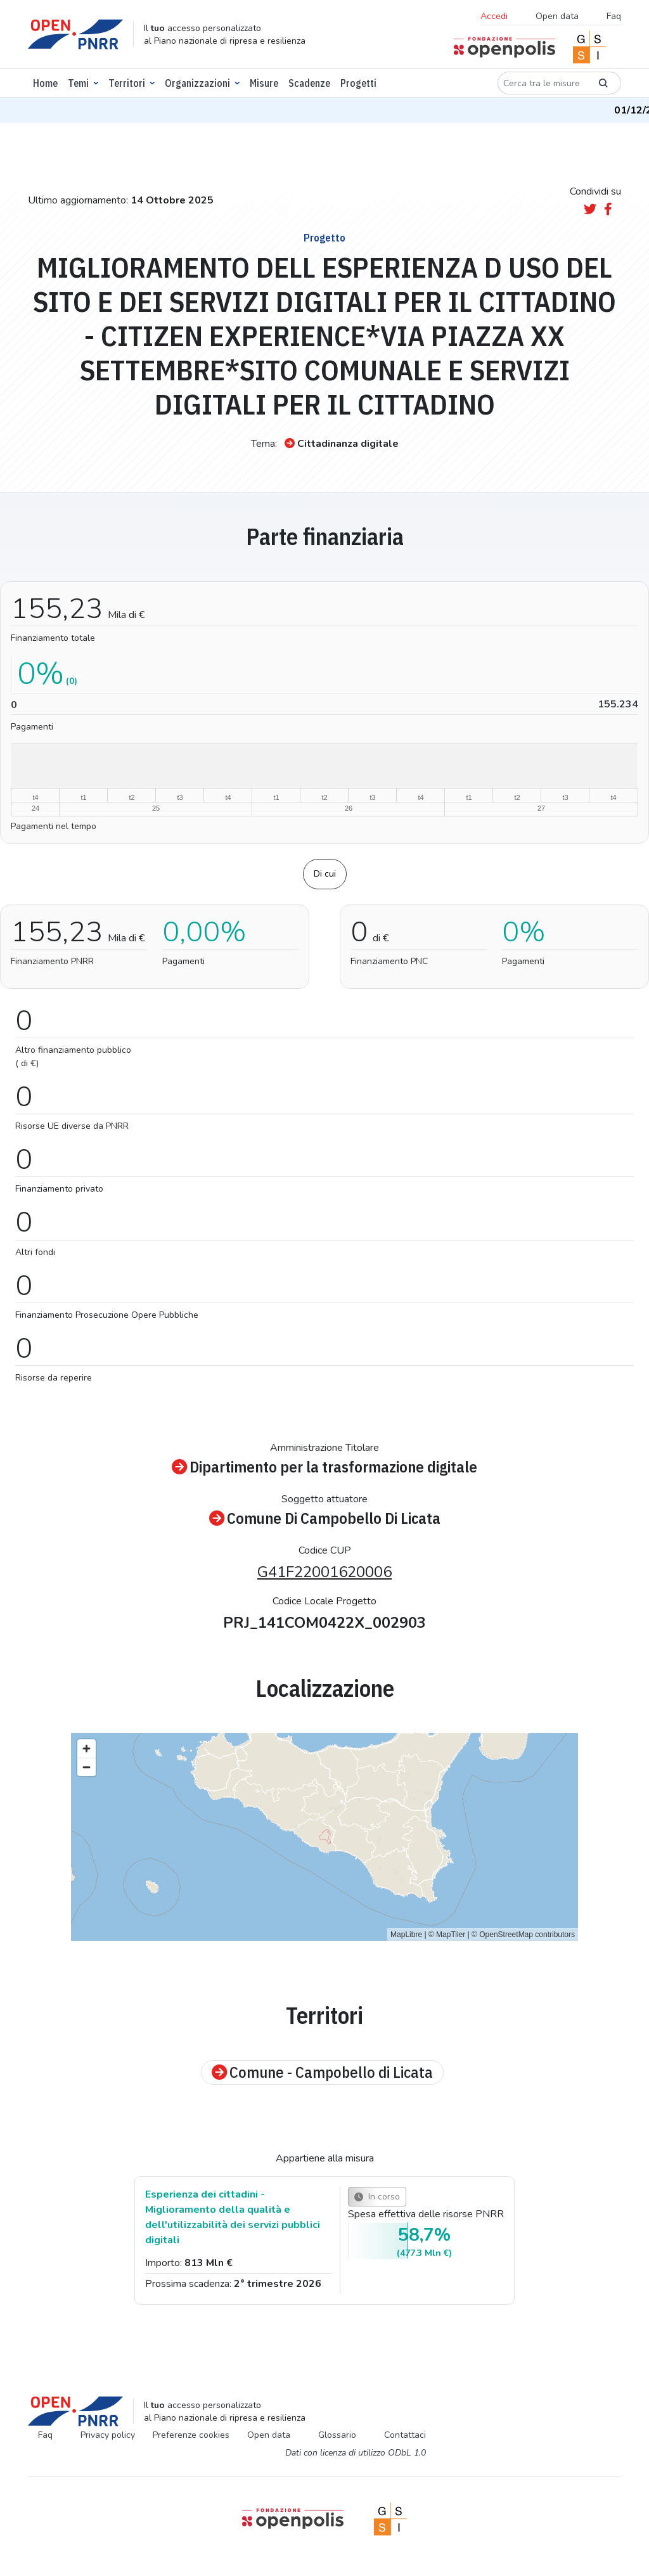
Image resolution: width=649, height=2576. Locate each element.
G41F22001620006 (324, 1572)
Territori (126, 83)
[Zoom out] (86, 1767)
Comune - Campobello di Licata (322, 2072)
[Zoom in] (86, 1748)
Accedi (494, 16)
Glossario (337, 2435)
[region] (324, 1837)
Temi (78, 83)
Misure (264, 83)
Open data (557, 16)
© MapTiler (446, 1934)
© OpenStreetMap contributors (523, 1934)
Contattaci (405, 2435)
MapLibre (406, 1934)
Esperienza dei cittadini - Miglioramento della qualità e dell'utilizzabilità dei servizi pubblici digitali (232, 2217)
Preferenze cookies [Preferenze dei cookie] (191, 2435)
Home (45, 83)
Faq (614, 16)
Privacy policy (107, 2435)
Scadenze (309, 83)
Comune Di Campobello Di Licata (324, 1518)
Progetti (358, 83)
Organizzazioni (197, 83)
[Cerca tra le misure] (542, 83)
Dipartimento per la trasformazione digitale (324, 1467)
